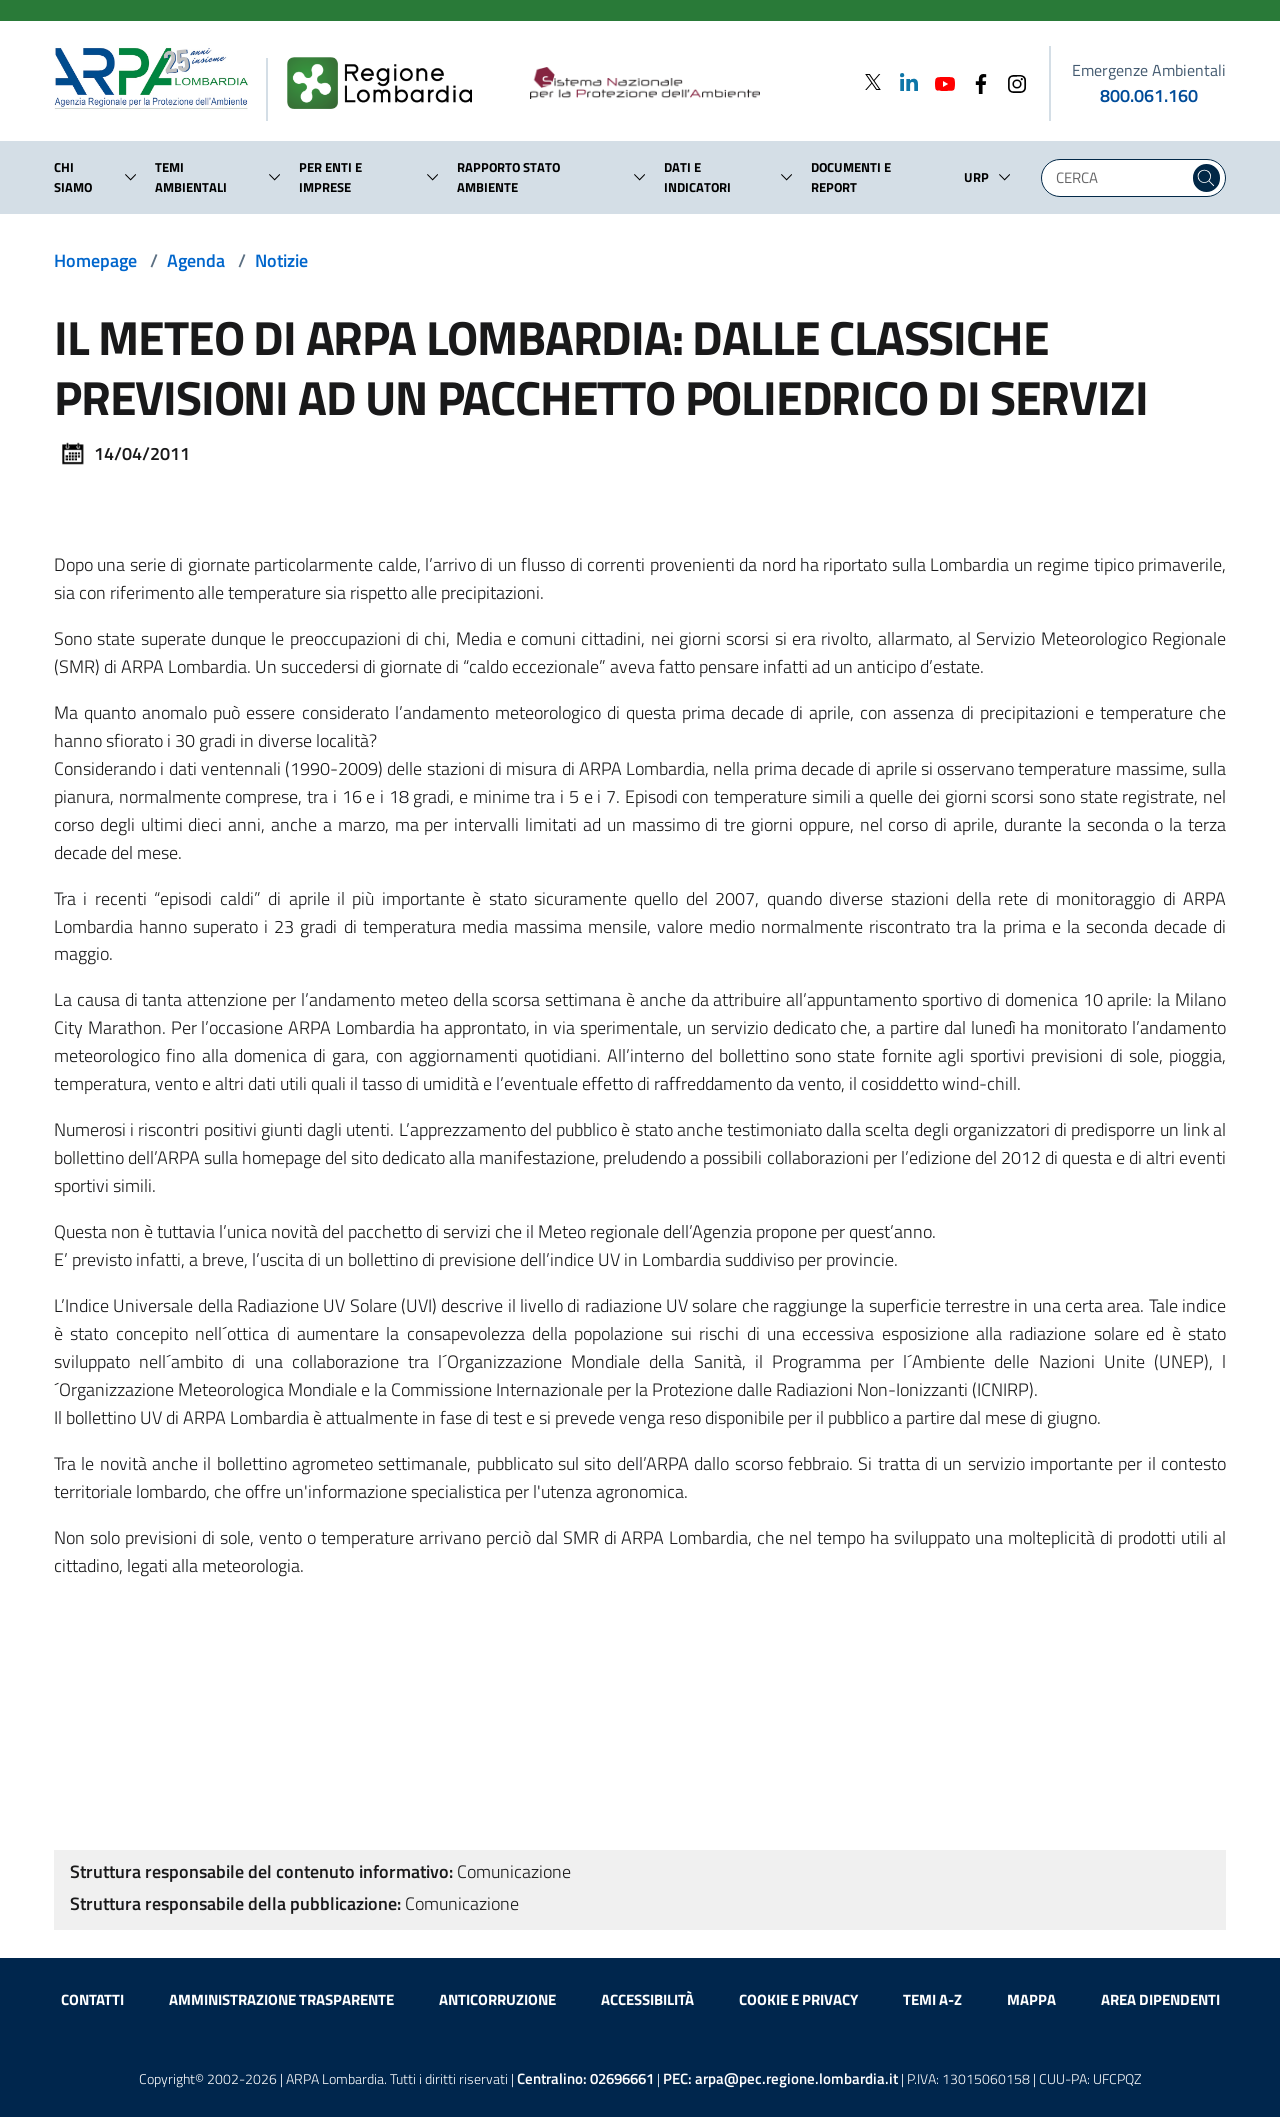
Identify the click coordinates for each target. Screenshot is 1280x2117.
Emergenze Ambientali (1149, 70)
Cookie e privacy (798, 1999)
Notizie (281, 260)
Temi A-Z (932, 1999)
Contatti (92, 1999)
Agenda (196, 260)
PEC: (780, 2078)
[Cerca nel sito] (1206, 178)
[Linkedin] (903, 82)
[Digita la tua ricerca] (1120, 178)
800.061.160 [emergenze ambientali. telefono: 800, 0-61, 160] (1149, 95)
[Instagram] (1011, 82)
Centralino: (585, 2078)
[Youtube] (939, 82)
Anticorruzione (497, 1999)
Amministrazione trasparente (281, 1999)
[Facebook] (975, 82)
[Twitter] (873, 82)
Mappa (1031, 1999)
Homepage (95, 260)
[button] (131, 177)
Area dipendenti (1160, 1999)
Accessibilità (647, 1999)
